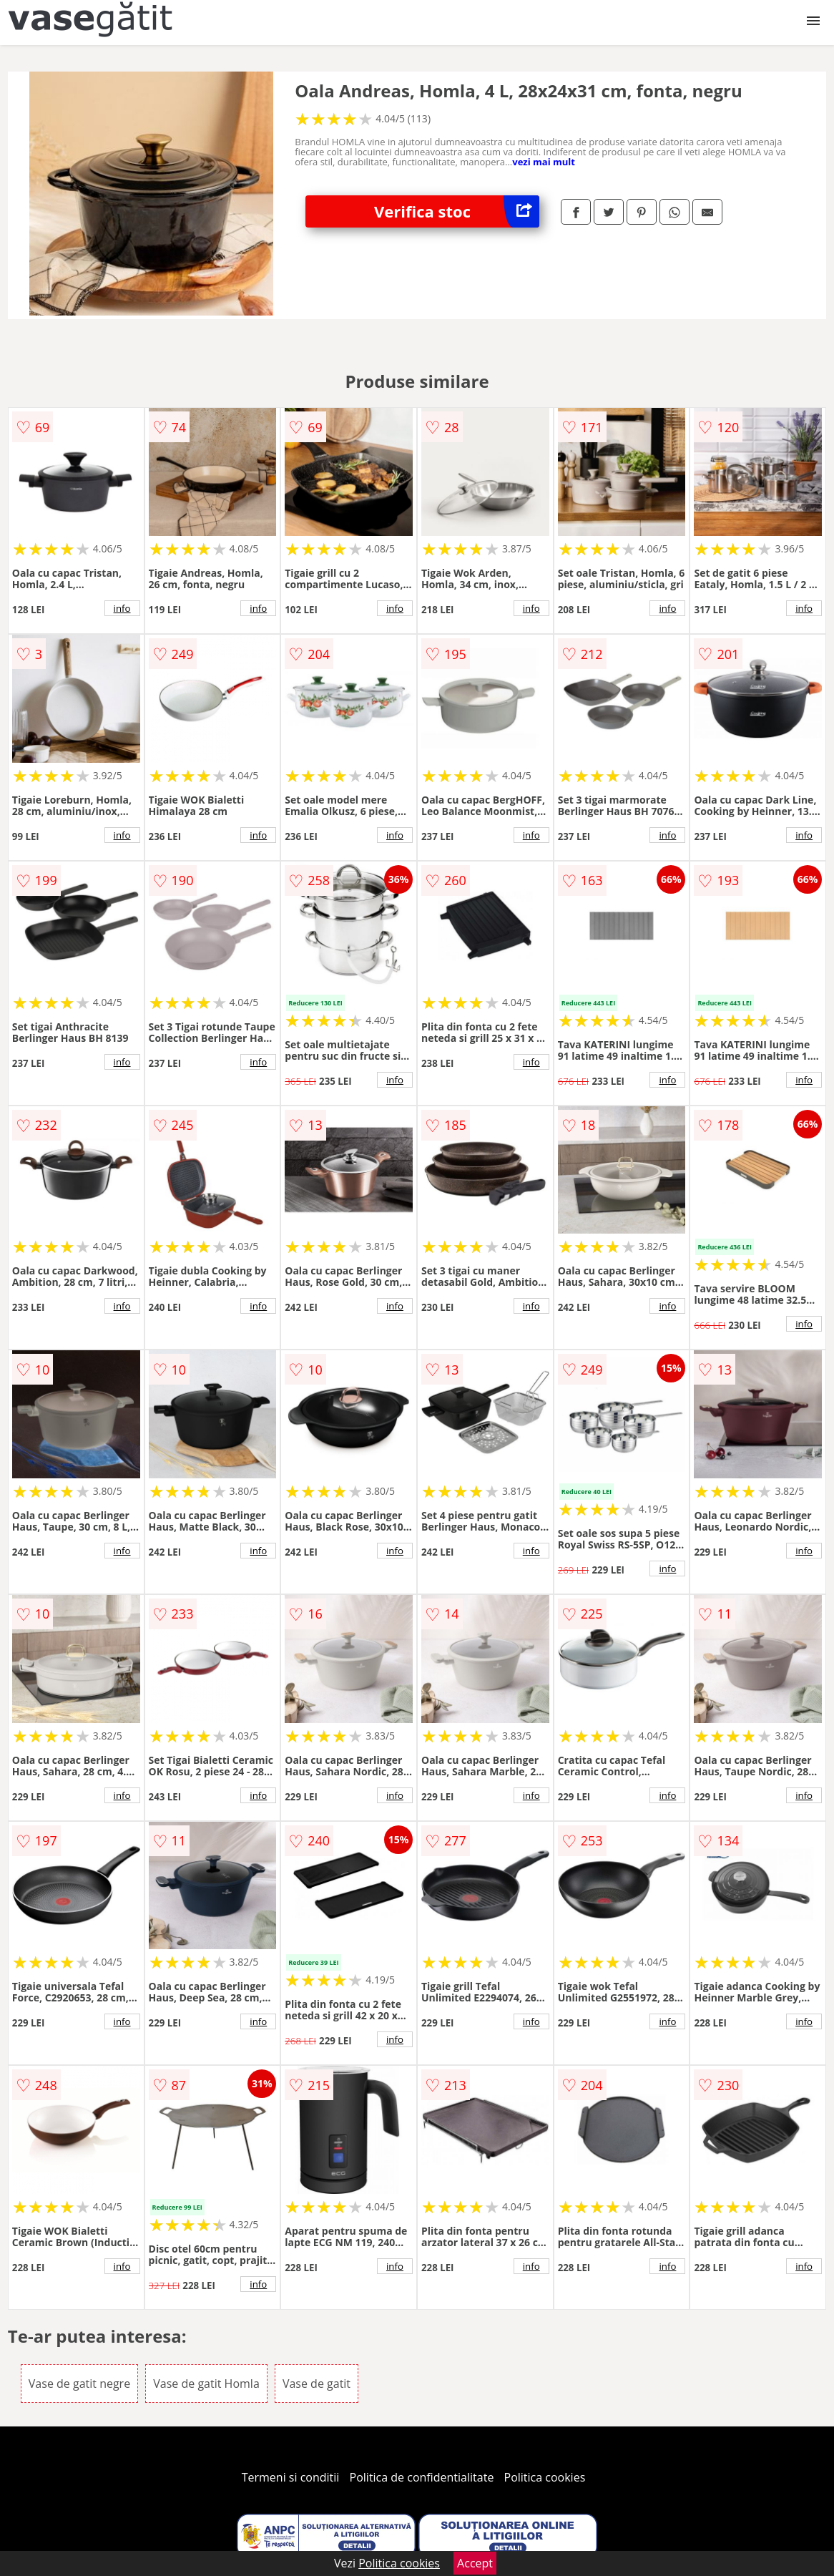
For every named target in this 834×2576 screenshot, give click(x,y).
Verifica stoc (456, 211)
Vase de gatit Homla (206, 2383)
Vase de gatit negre (79, 2383)
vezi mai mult (543, 161)
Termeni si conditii (291, 2477)
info (122, 608)
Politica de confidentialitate (422, 2477)
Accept (475, 2563)
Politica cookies (545, 2477)
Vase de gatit (316, 2383)
